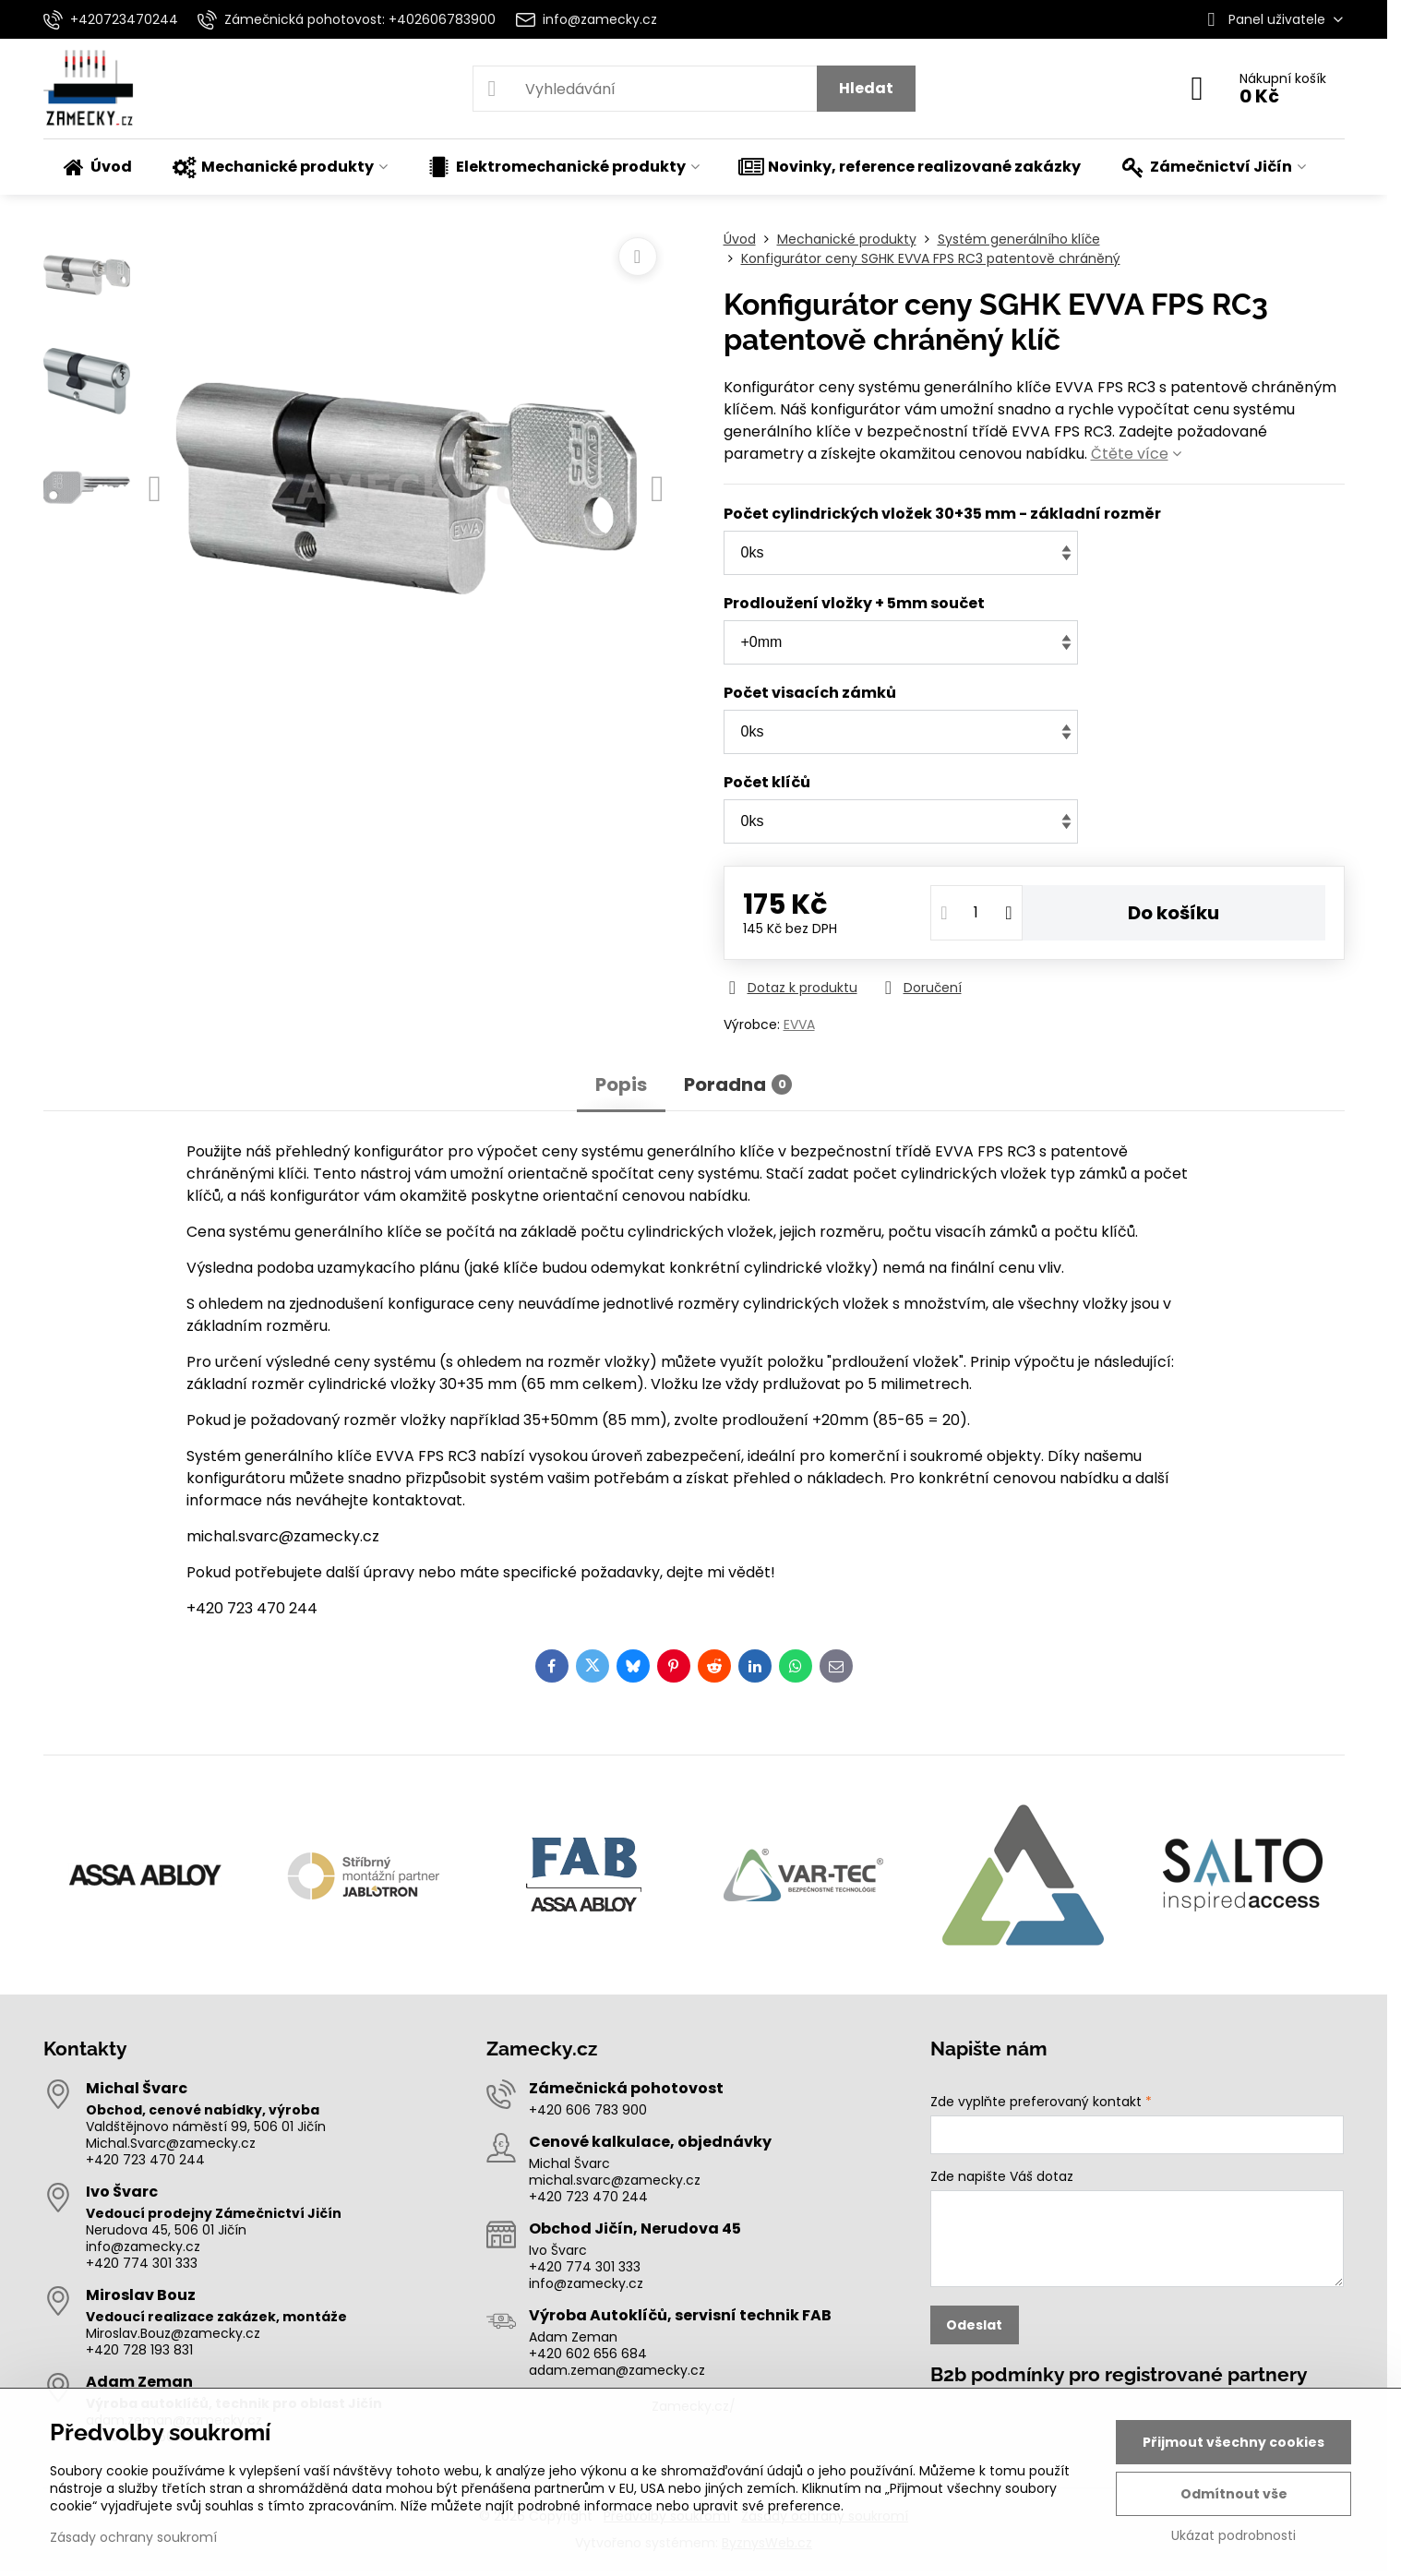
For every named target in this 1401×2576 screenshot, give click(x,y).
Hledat (866, 88)
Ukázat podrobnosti (1233, 2536)
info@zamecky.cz (143, 2246)
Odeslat (974, 2325)
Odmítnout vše (1233, 2494)
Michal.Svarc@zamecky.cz (171, 2143)
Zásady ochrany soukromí (133, 2537)
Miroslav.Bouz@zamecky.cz (173, 2333)
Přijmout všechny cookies (1233, 2442)
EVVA (799, 1024)
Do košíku (1173, 913)
